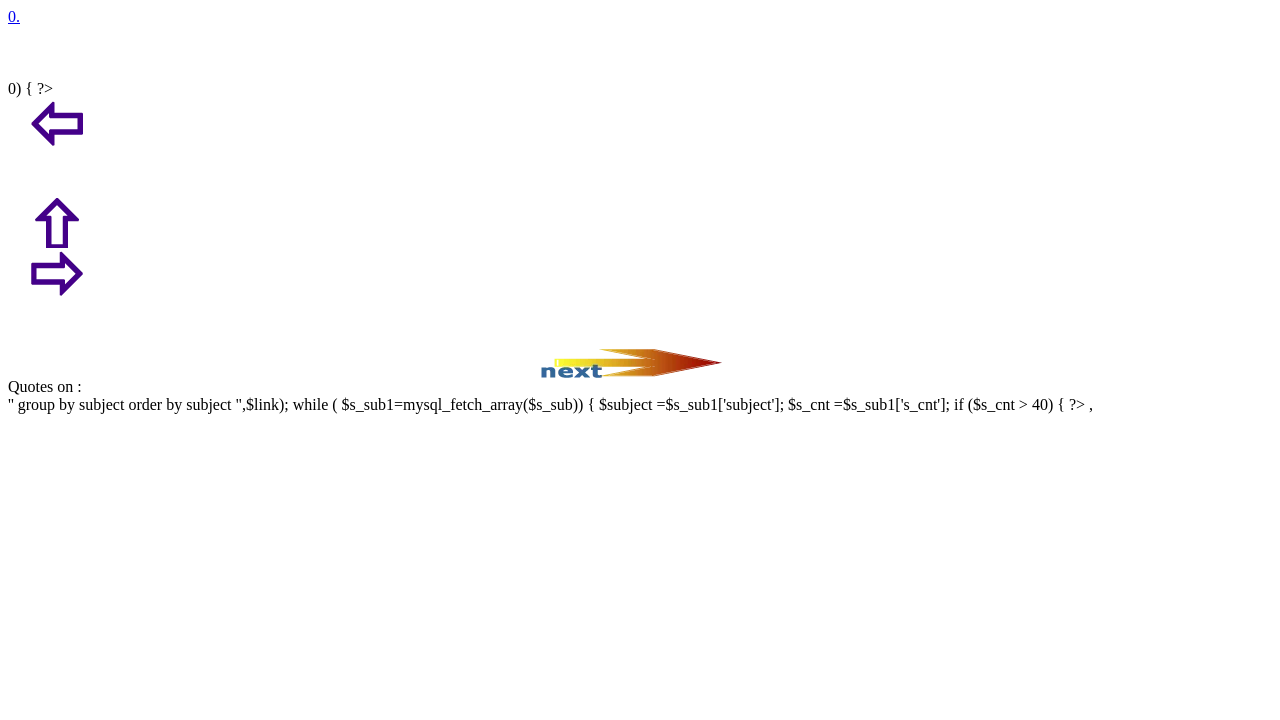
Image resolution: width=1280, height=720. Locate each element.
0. (14, 16)
